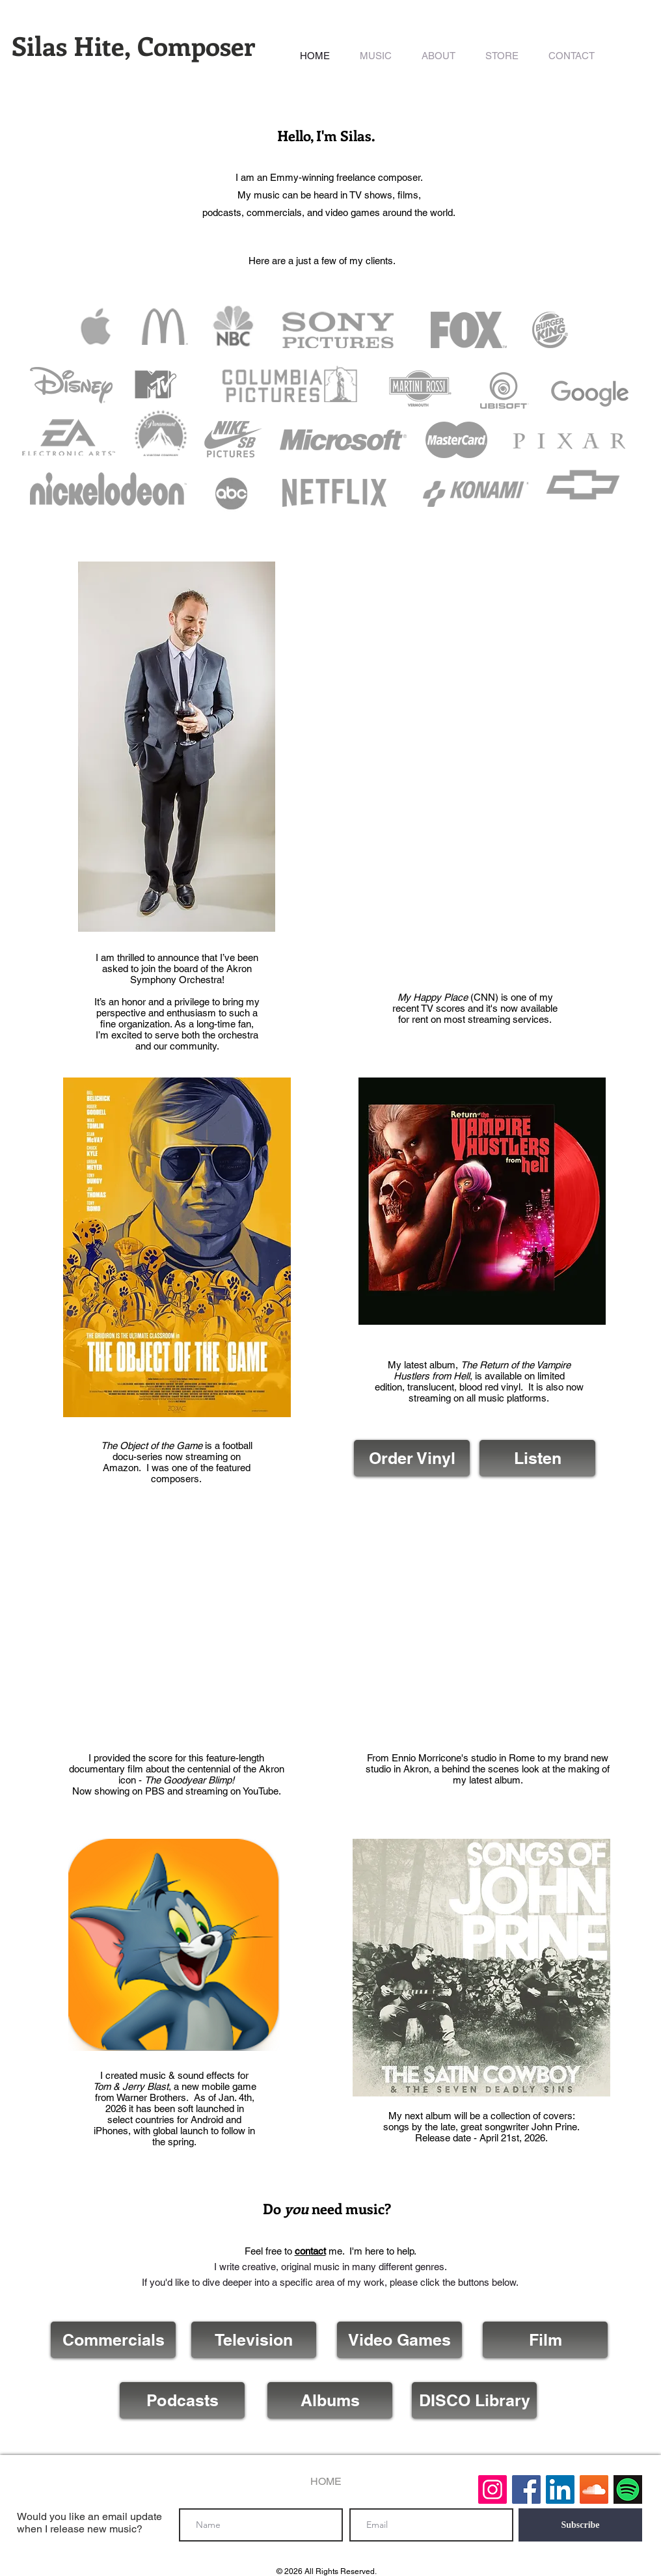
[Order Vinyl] (412, 1458)
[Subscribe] (580, 2525)
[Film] (545, 2340)
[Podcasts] (182, 2400)
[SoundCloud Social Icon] (594, 2489)
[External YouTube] (176, 1627)
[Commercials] (113, 2340)
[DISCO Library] (474, 2400)
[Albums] (329, 2400)
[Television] (253, 2340)
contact (310, 2251)
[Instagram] (492, 2489)
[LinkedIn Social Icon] (560, 2489)
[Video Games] (399, 2340)
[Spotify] (628, 2489)
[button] (376, 55)
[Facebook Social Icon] (526, 2489)
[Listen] (537, 1458)
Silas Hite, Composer (133, 45)
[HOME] (326, 2481)
